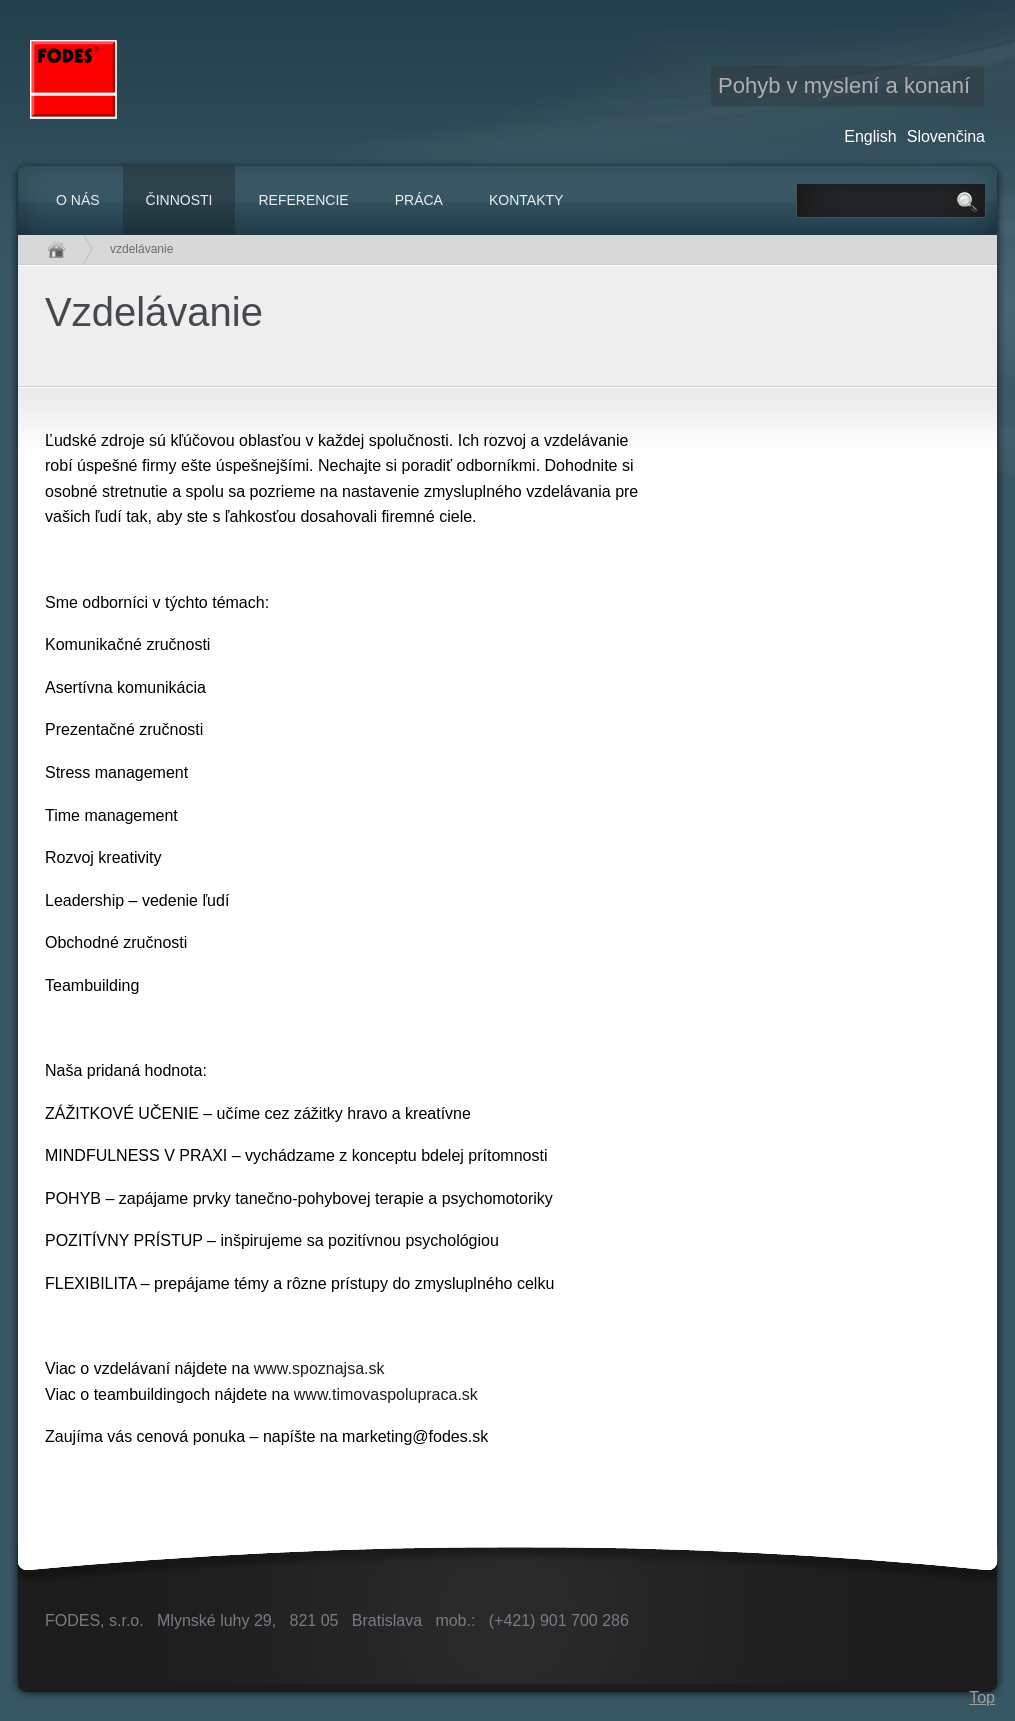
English (870, 136)
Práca (419, 200)
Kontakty (526, 200)
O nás (78, 200)
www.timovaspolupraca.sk (386, 1394)
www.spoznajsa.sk (319, 1368)
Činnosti (179, 200)
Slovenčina (946, 136)
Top (982, 1697)
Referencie (303, 200)
